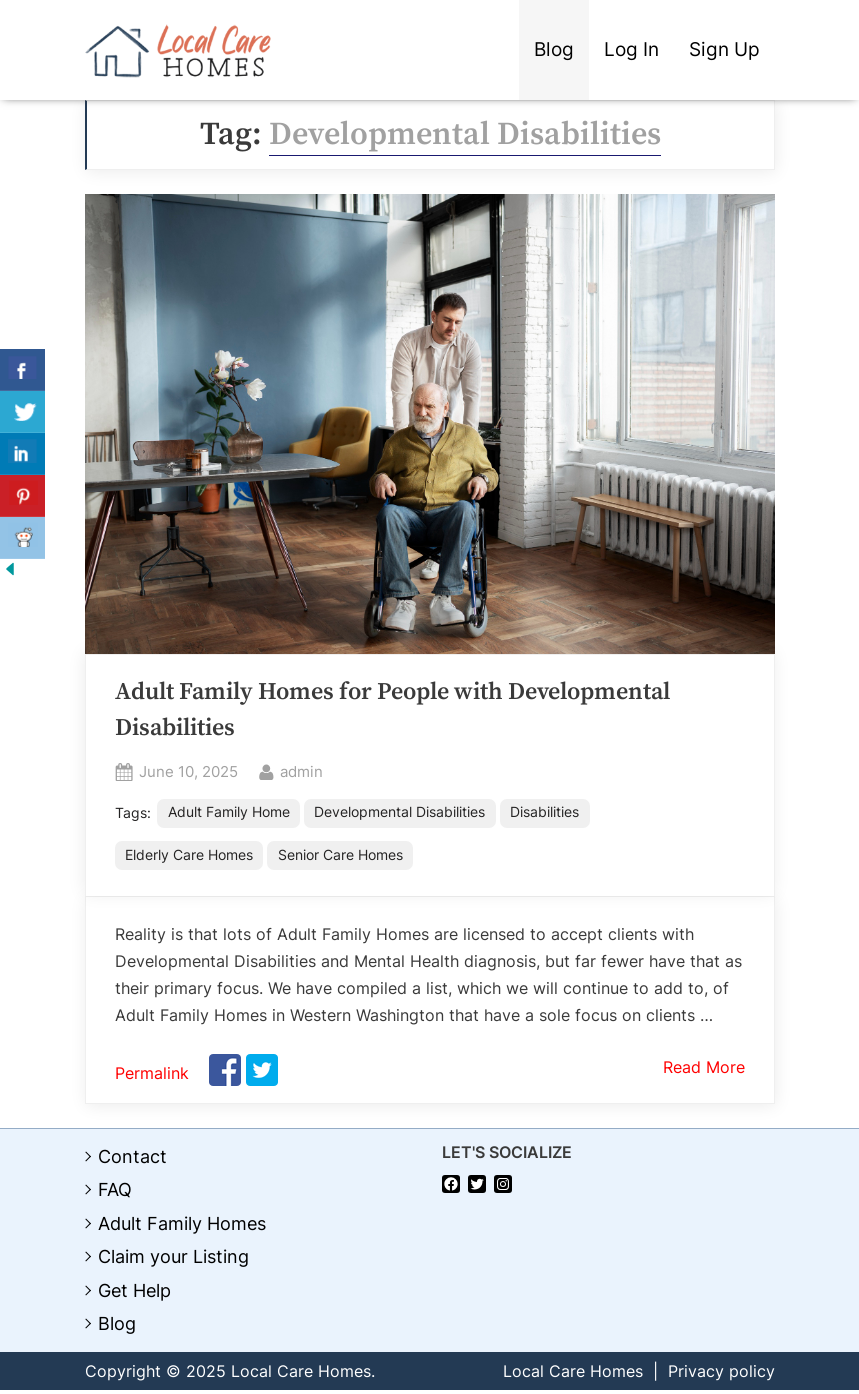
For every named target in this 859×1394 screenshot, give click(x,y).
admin (301, 770)
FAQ (115, 1193)
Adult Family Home (230, 813)
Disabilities (548, 813)
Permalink (152, 1077)
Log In (631, 49)
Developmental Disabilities (402, 813)
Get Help (134, 1294)
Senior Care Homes (341, 857)
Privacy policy (721, 1375)
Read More (704, 1071)
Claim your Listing (173, 1260)
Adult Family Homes (182, 1227)
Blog (554, 49)
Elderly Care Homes (189, 857)
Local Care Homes (573, 1375)
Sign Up (724, 49)
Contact (132, 1160)
